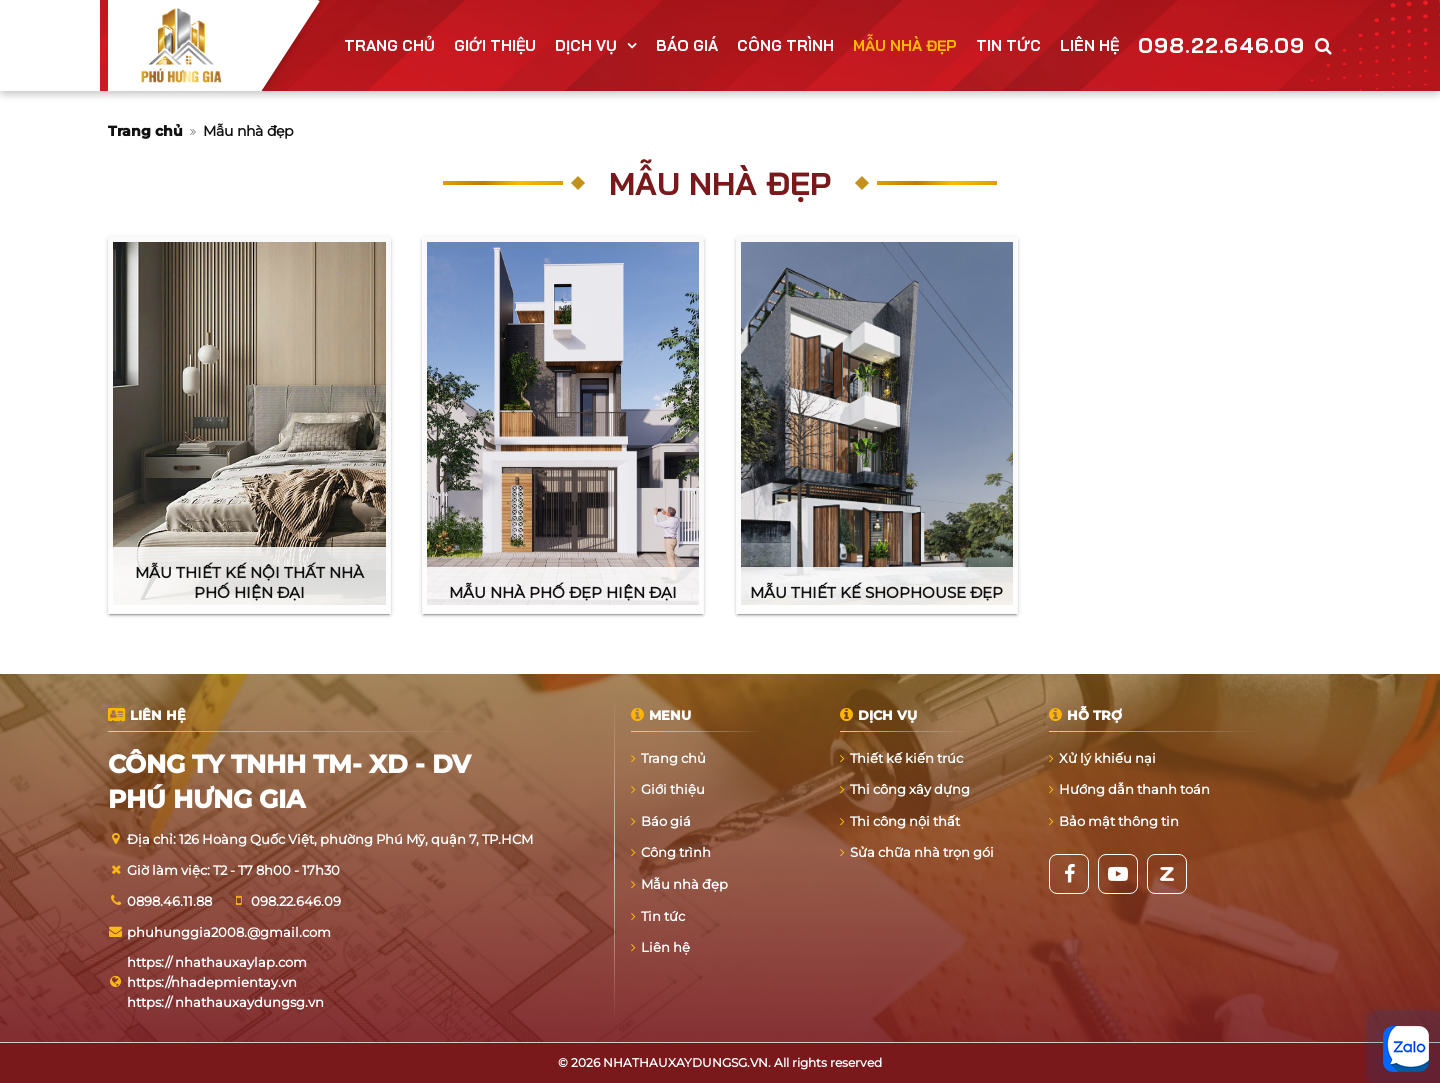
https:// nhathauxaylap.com (217, 962)
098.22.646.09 (1221, 45)
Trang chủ (145, 131)
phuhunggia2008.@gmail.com (229, 932)
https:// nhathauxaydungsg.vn (225, 1002)
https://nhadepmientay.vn (212, 982)
